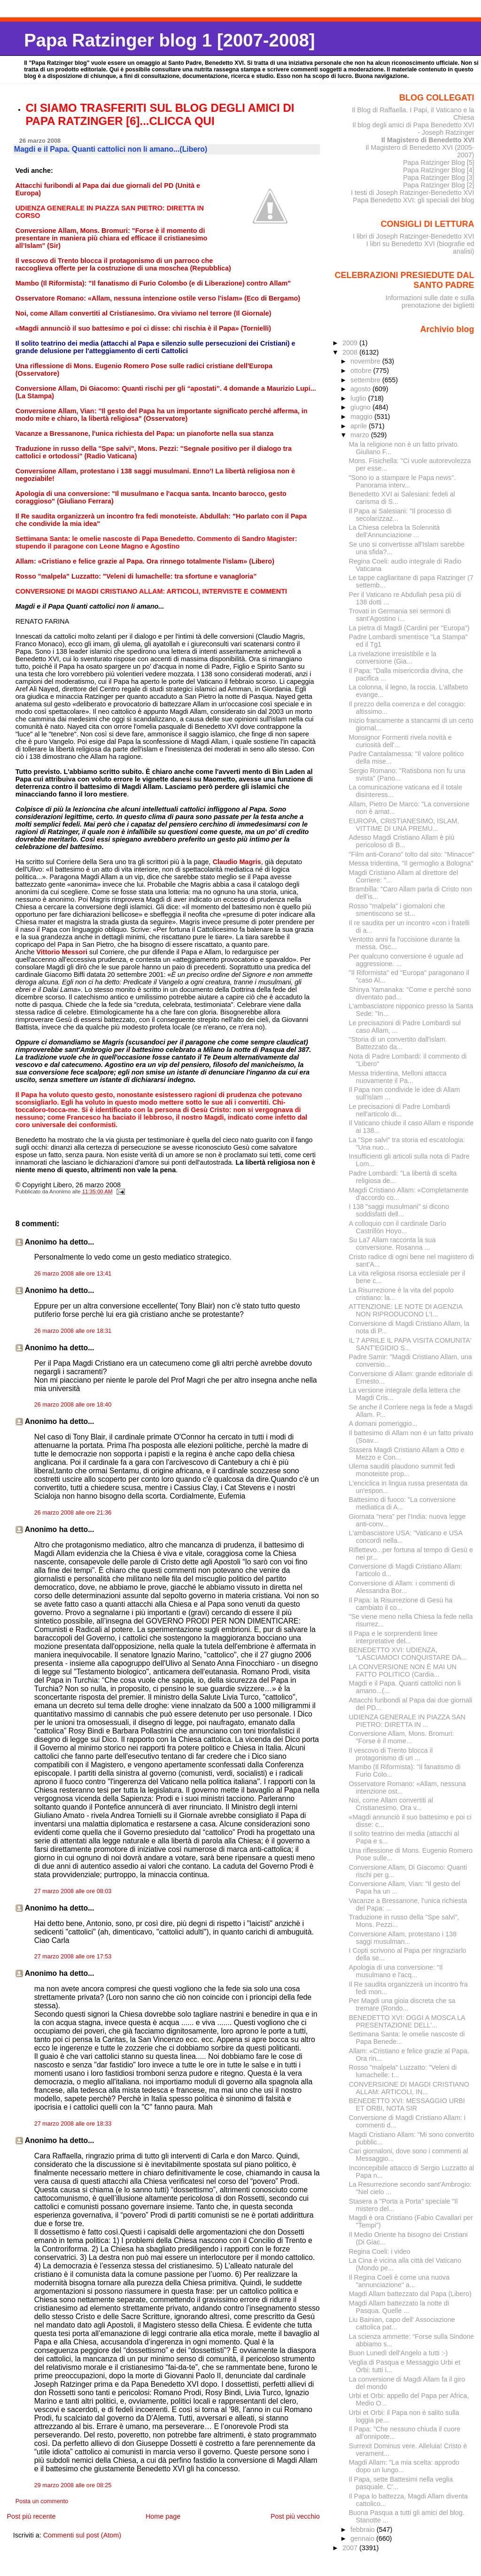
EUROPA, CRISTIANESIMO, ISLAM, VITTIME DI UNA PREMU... (404, 824)
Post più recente (31, 2516)
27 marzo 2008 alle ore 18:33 (73, 2123)
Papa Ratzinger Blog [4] (438, 170)
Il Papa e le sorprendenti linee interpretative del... (393, 1637)
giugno (361, 407)
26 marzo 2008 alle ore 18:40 (73, 1404)
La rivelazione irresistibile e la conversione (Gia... (393, 657)
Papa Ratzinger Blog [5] (438, 162)
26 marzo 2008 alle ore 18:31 (73, 1331)
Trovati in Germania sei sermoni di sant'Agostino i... (400, 614)
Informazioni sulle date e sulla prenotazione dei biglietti (429, 301)
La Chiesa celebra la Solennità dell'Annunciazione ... (394, 531)
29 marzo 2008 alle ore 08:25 (73, 2485)
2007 (350, 2548)
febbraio (363, 2529)
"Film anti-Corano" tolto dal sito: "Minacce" (411, 854)
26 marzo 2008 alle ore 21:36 (73, 1512)
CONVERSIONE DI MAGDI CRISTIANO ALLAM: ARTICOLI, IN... (409, 2088)
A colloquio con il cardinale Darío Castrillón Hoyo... (397, 1227)
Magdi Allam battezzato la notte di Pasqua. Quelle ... (399, 2306)
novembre (366, 361)
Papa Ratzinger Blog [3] (438, 177)
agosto (361, 389)
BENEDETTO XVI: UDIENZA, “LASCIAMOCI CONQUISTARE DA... (408, 1653)
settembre (366, 380)
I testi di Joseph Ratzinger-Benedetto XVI (412, 192)
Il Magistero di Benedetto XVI (427, 140)
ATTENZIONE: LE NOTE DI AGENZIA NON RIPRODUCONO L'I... (406, 1310)
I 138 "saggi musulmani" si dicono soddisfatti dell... (399, 1210)
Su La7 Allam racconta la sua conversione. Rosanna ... (392, 1243)
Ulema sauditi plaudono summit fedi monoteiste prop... (402, 1470)
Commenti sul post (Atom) (82, 2535)
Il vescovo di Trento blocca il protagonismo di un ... (391, 1754)
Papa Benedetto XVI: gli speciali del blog (413, 200)
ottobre (361, 370)
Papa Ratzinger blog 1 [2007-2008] (169, 40)
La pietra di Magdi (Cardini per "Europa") (409, 628)
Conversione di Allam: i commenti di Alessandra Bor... (402, 1586)
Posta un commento (42, 2501)
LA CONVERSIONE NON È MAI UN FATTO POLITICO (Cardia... (403, 1670)
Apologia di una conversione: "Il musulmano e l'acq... (396, 1971)
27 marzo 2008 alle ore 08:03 (73, 1891)
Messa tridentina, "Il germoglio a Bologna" (411, 863)
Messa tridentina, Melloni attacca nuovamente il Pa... (398, 1076)
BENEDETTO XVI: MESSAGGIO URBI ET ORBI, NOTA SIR (407, 2104)
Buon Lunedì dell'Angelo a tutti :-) (398, 2353)
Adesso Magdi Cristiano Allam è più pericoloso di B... (402, 841)
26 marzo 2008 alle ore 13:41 (73, 1273)
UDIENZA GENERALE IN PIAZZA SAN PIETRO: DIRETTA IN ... (407, 1720)
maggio (362, 416)
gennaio (363, 2538)
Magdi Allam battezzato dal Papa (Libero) (410, 2294)
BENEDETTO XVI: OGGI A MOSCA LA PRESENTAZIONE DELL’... (407, 2021)
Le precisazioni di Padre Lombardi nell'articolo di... (399, 1110)
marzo (360, 435)
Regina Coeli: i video (380, 2251)
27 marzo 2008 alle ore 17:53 (73, 1956)
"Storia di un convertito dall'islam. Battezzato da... (398, 1043)
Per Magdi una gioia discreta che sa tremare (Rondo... (402, 2004)
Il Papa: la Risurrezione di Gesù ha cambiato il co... (401, 1603)
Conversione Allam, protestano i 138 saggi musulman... (403, 1937)
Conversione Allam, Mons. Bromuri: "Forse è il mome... (401, 1737)
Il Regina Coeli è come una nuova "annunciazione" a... (399, 2281)
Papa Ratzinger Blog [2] (438, 185)
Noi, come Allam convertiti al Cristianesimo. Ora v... (391, 1803)
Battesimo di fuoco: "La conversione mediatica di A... (402, 1503)
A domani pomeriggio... (383, 1423)
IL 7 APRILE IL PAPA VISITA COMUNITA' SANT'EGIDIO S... (410, 1344)
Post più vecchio (295, 2516)
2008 (350, 352)
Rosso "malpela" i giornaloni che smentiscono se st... (397, 909)
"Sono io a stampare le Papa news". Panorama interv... (402, 481)
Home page (163, 2516)
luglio (359, 398)
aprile (359, 426)
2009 (350, 343)
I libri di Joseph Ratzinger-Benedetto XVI (413, 236)
